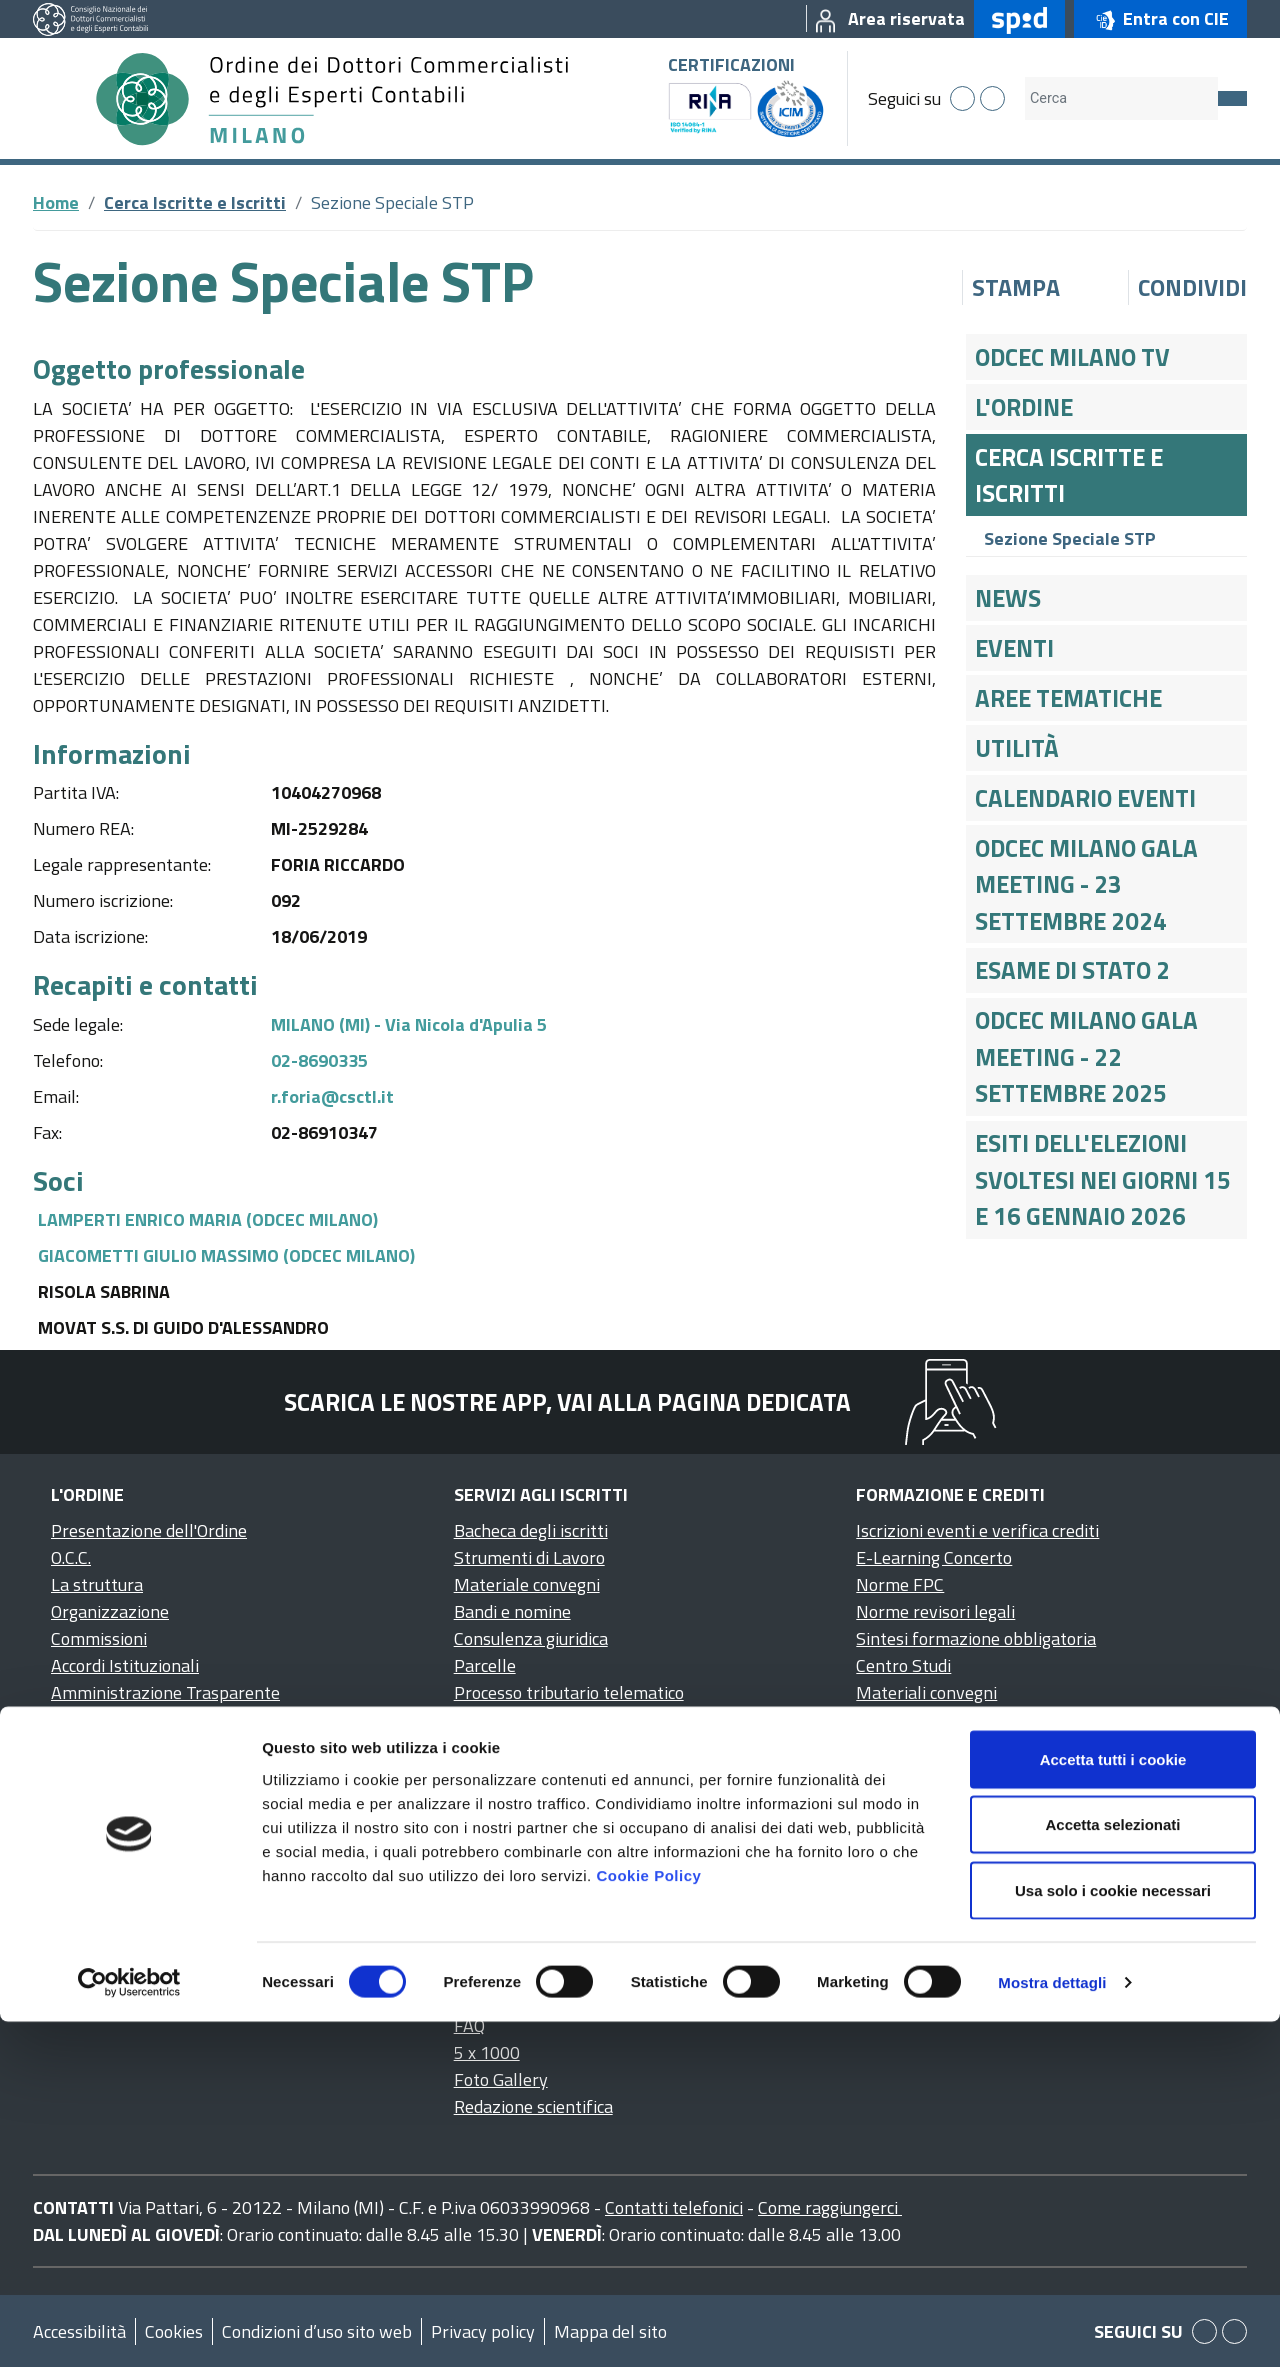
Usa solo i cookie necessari (1113, 2235)
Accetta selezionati (1112, 2170)
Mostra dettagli (1052, 2327)
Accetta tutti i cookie (1113, 2104)
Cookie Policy (648, 2220)
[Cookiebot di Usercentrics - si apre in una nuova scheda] (129, 2328)
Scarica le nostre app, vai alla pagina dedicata (567, 1402)
